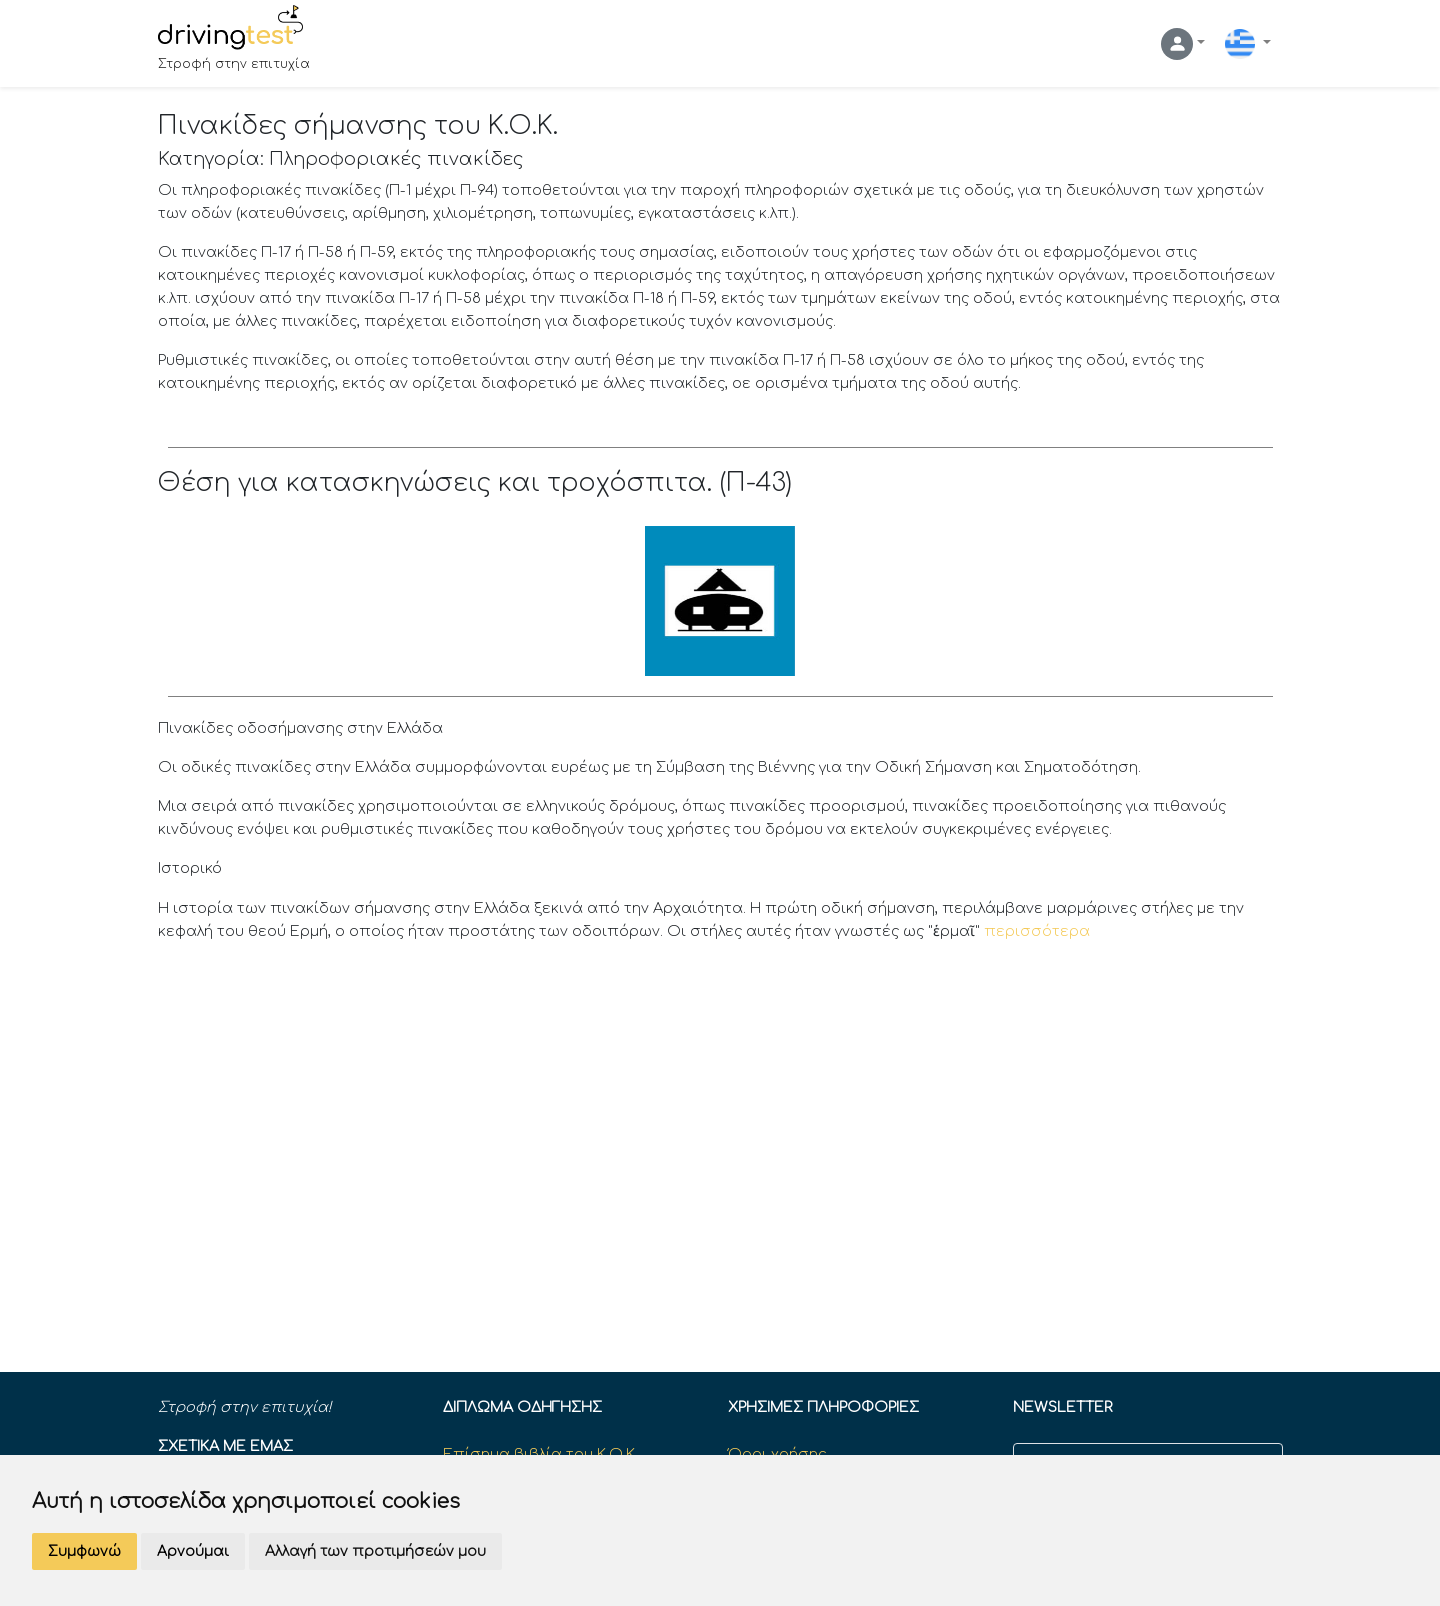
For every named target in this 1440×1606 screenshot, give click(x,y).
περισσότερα (1037, 931)
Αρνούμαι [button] (193, 1551)
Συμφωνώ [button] (84, 1551)
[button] (1183, 44)
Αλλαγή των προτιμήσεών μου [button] (375, 1551)
